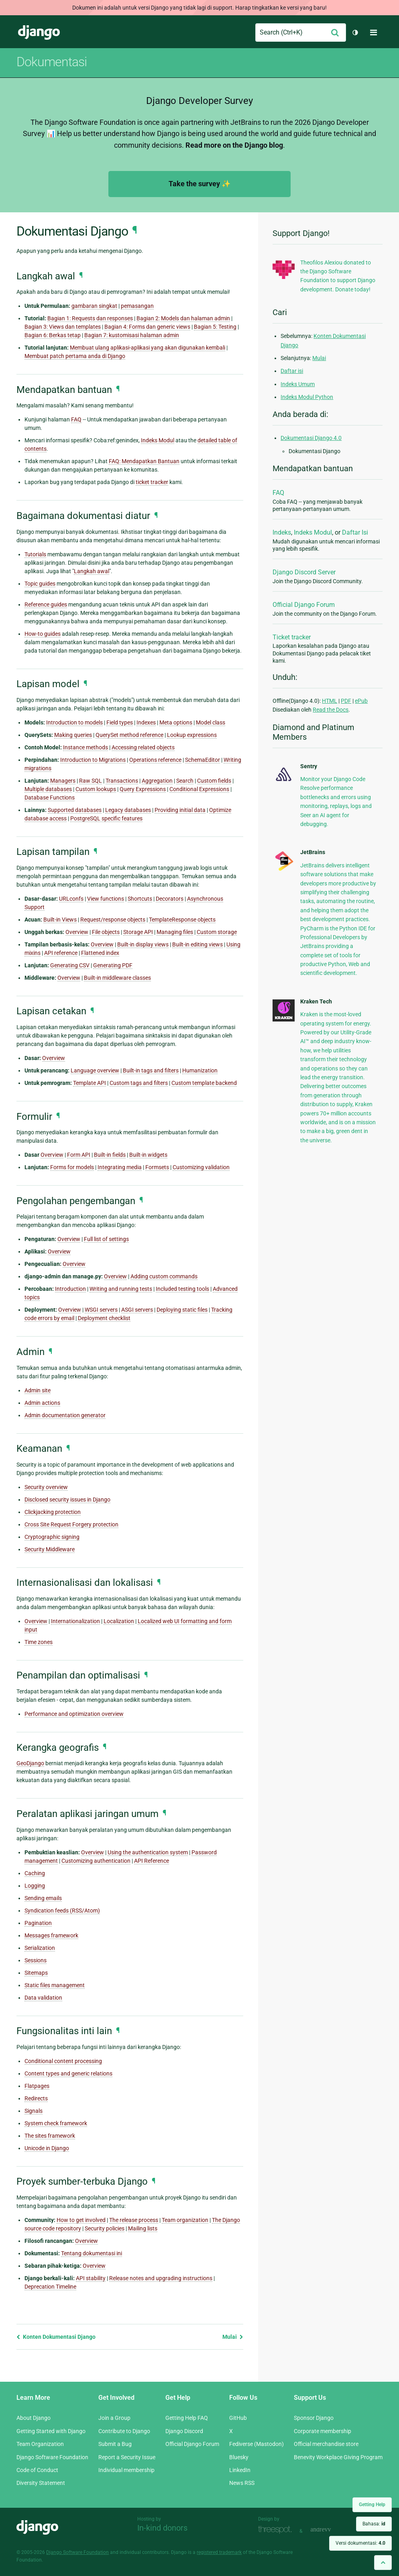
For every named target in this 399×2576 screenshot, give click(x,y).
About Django (33, 2418)
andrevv (329, 2530)
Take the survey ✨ (199, 183)
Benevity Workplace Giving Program (338, 2457)
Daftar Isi (355, 532)
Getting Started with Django (51, 2431)
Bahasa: (373, 2524)
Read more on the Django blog (234, 145)
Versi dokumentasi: (360, 2543)
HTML (329, 701)
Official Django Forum (304, 604)
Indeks (282, 532)
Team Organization (40, 2444)
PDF (346, 701)
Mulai (232, 2337)
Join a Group (114, 2418)
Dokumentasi (51, 61)
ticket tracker (152, 482)
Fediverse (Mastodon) (256, 2444)
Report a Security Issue (126, 2457)
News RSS (241, 2483)
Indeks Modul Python (307, 397)
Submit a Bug (115, 2444)
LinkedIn (239, 2470)
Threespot (277, 2530)
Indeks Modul (313, 532)
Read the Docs (330, 709)
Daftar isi (292, 371)
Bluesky (238, 2457)
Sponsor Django (314, 2418)
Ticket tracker (292, 637)
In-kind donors (162, 2528)
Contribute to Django (124, 2431)
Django (39, 32)
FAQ (278, 492)
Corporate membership (322, 2431)
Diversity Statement (40, 2483)
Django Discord (184, 2431)
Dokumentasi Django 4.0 (311, 438)
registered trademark (219, 2552)
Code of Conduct (37, 2470)
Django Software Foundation (52, 2457)
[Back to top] (383, 2563)
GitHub (238, 2418)
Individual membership (126, 2470)
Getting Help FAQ (186, 2418)
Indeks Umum (298, 384)
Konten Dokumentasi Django (56, 2337)
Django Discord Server (304, 572)
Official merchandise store (326, 2444)
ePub (361, 701)
